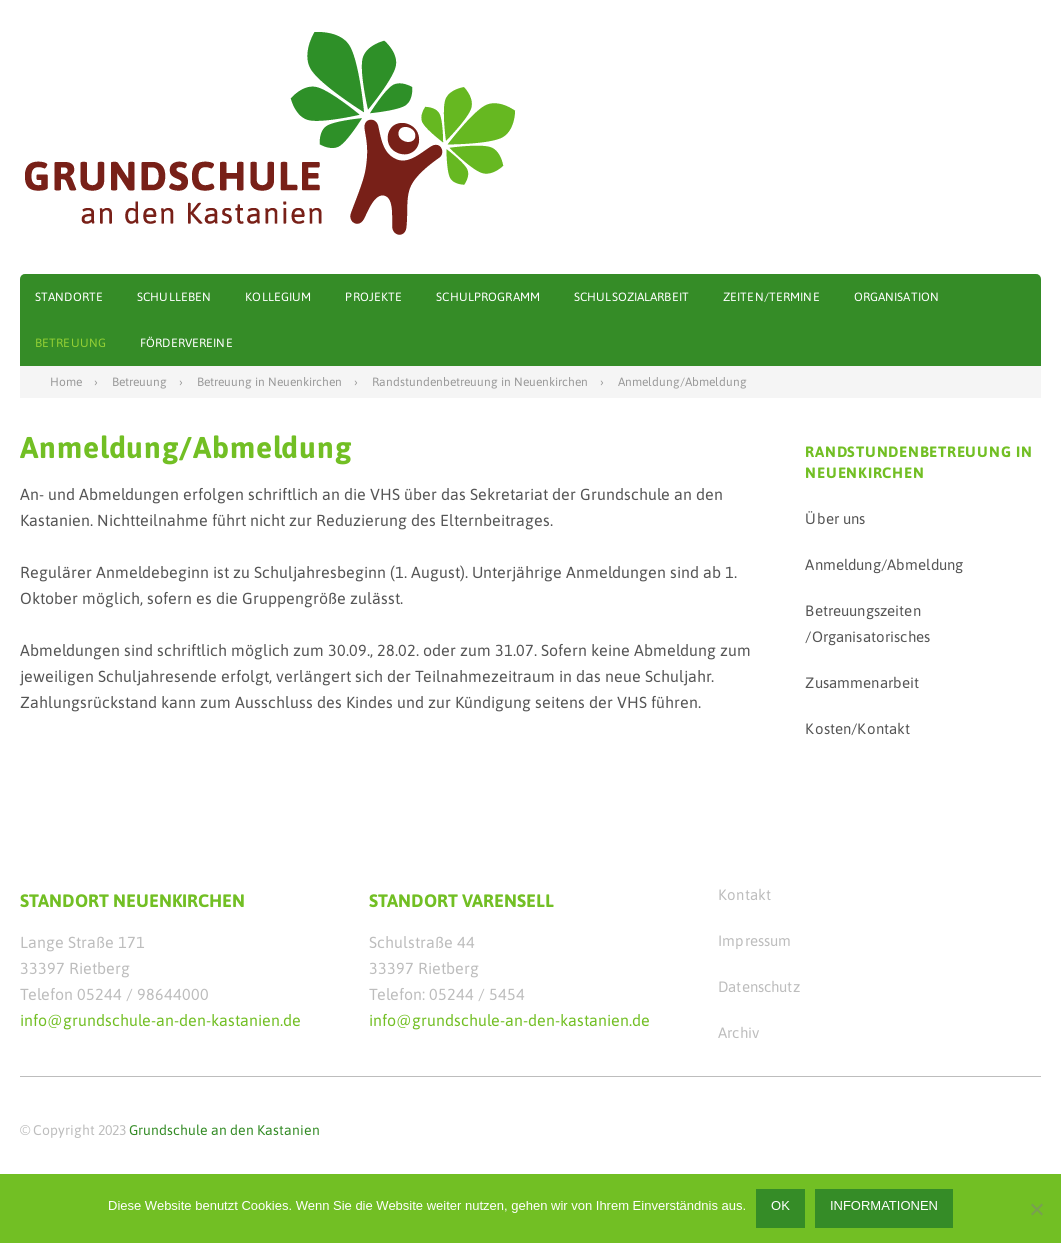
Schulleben (174, 297)
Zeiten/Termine (771, 297)
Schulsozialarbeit (631, 297)
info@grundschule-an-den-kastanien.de (160, 1020)
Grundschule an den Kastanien (224, 1130)
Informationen (884, 1205)
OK (780, 1205)
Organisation (896, 297)
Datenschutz (759, 986)
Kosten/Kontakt (857, 728)
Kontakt (744, 894)
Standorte (69, 297)
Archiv (738, 1032)
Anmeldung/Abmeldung (884, 564)
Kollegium (278, 297)
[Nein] (1036, 1209)
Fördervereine (186, 343)
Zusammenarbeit (862, 682)
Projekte (373, 297)
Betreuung (70, 343)
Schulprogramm (488, 297)
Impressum (754, 940)
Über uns (835, 518)
